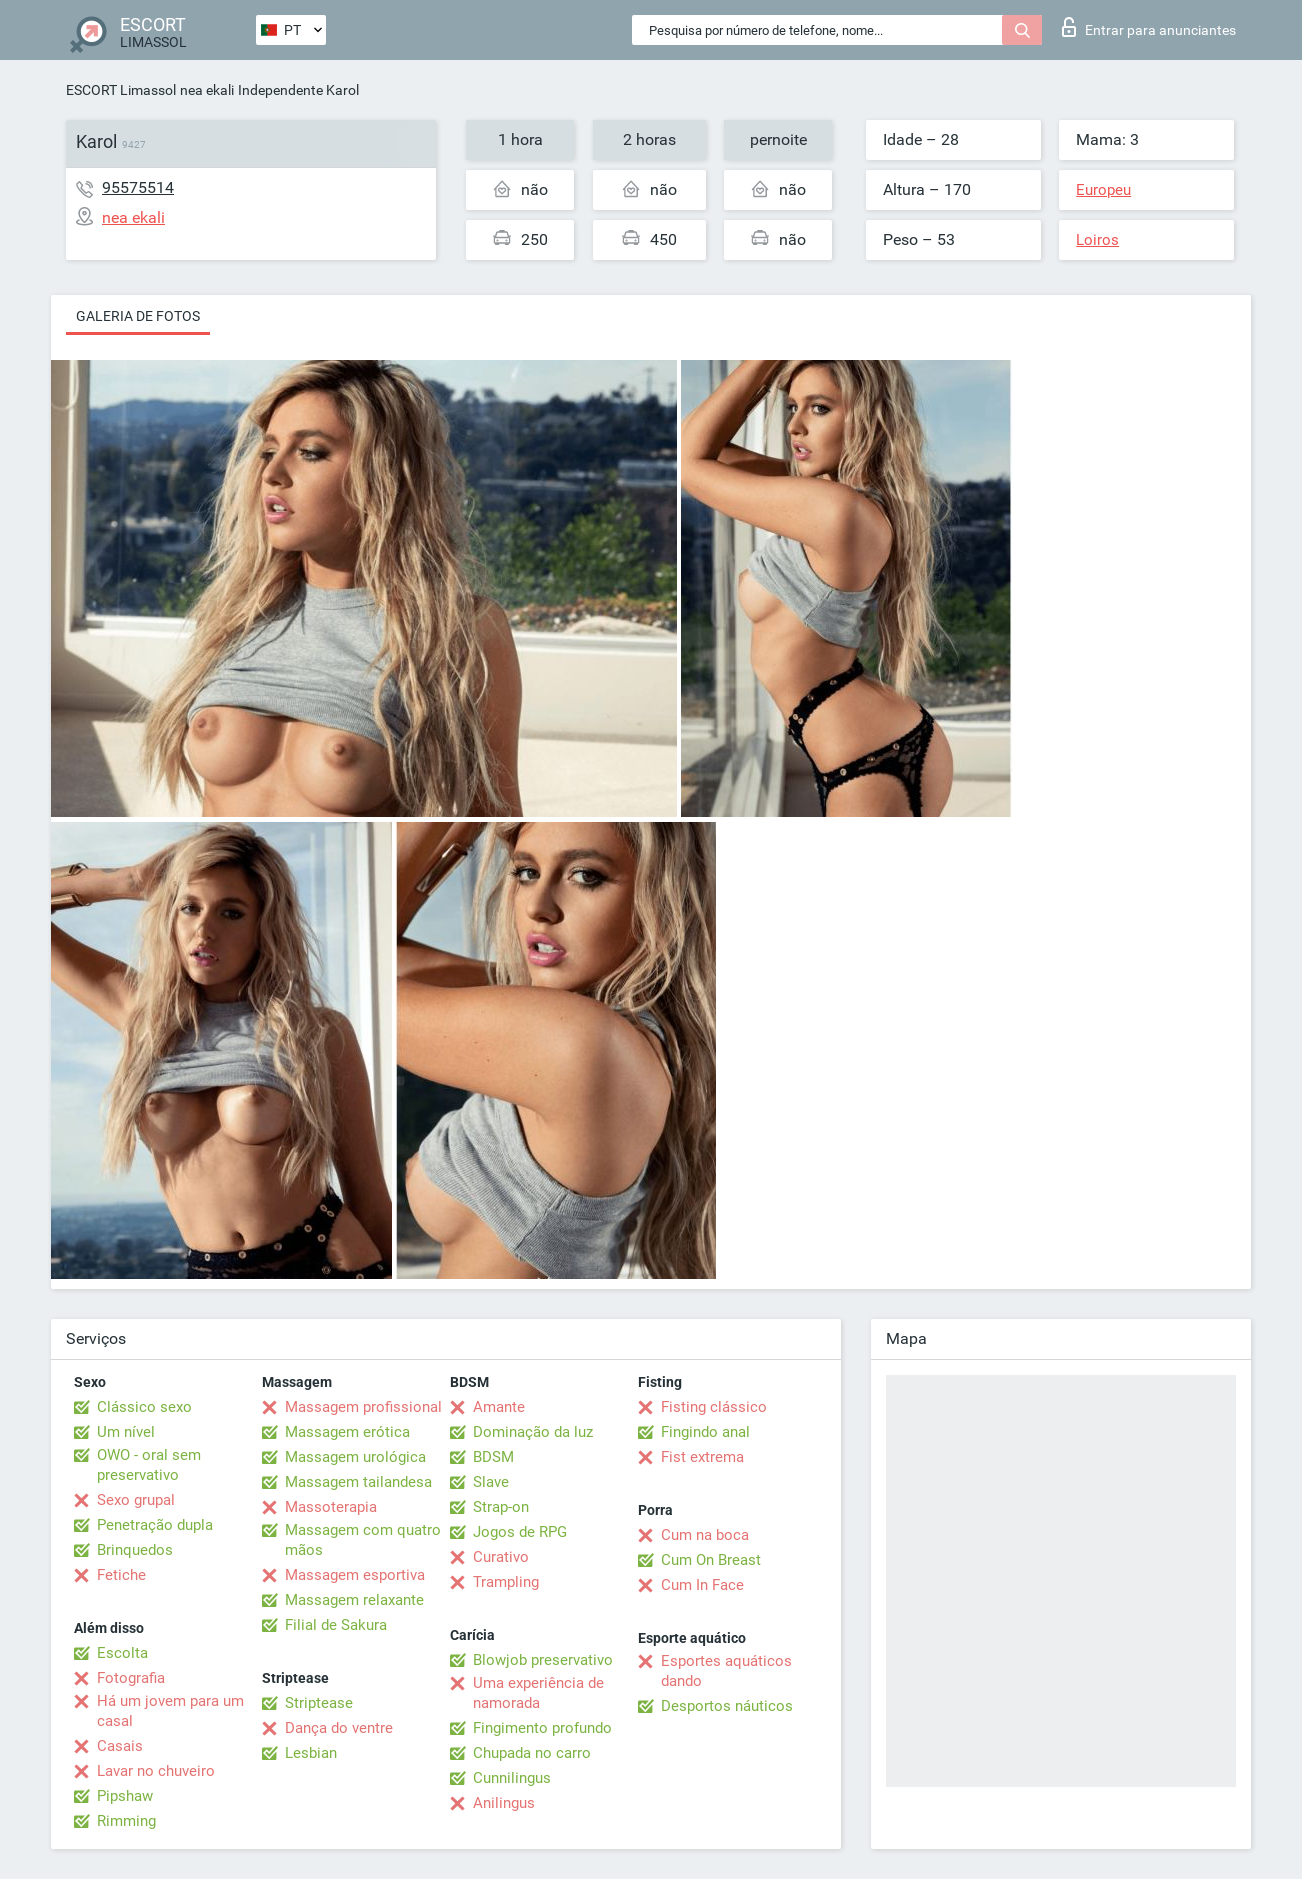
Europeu (1103, 190)
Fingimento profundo (542, 1728)
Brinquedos (135, 1550)
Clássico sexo (144, 1407)
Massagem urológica (355, 1457)
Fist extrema (702, 1457)
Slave (491, 1482)
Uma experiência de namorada (538, 1693)
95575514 (138, 187)
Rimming (126, 1821)
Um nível (126, 1432)
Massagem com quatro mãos (363, 1540)
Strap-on (501, 1507)
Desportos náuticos (727, 1706)
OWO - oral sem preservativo (149, 1465)
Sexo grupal (136, 1500)
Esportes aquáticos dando (726, 1671)
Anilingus (504, 1803)
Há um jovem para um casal (170, 1711)
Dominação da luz (533, 1432)
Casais (120, 1746)
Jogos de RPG (520, 1532)
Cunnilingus (512, 1778)
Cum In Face (702, 1585)
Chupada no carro (532, 1753)
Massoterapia (331, 1507)
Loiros (1097, 240)
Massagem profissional (363, 1407)
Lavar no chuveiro (156, 1771)
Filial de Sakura (336, 1625)
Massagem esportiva (355, 1575)
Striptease (319, 1703)
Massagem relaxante (354, 1600)
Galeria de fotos (138, 316)
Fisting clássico (714, 1407)
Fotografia (131, 1678)
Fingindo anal (705, 1432)
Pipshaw (125, 1796)
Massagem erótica (347, 1432)
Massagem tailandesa (358, 1482)
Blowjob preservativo (543, 1660)
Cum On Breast (711, 1560)
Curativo (501, 1557)
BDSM (493, 1457)
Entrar (1149, 27)
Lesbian (311, 1753)
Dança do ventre (339, 1728)
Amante (499, 1407)
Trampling (506, 1582)
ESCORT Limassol (121, 90)
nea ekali (207, 90)
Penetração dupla (155, 1525)
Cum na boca (705, 1535)
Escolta (122, 1653)
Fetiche (121, 1575)
